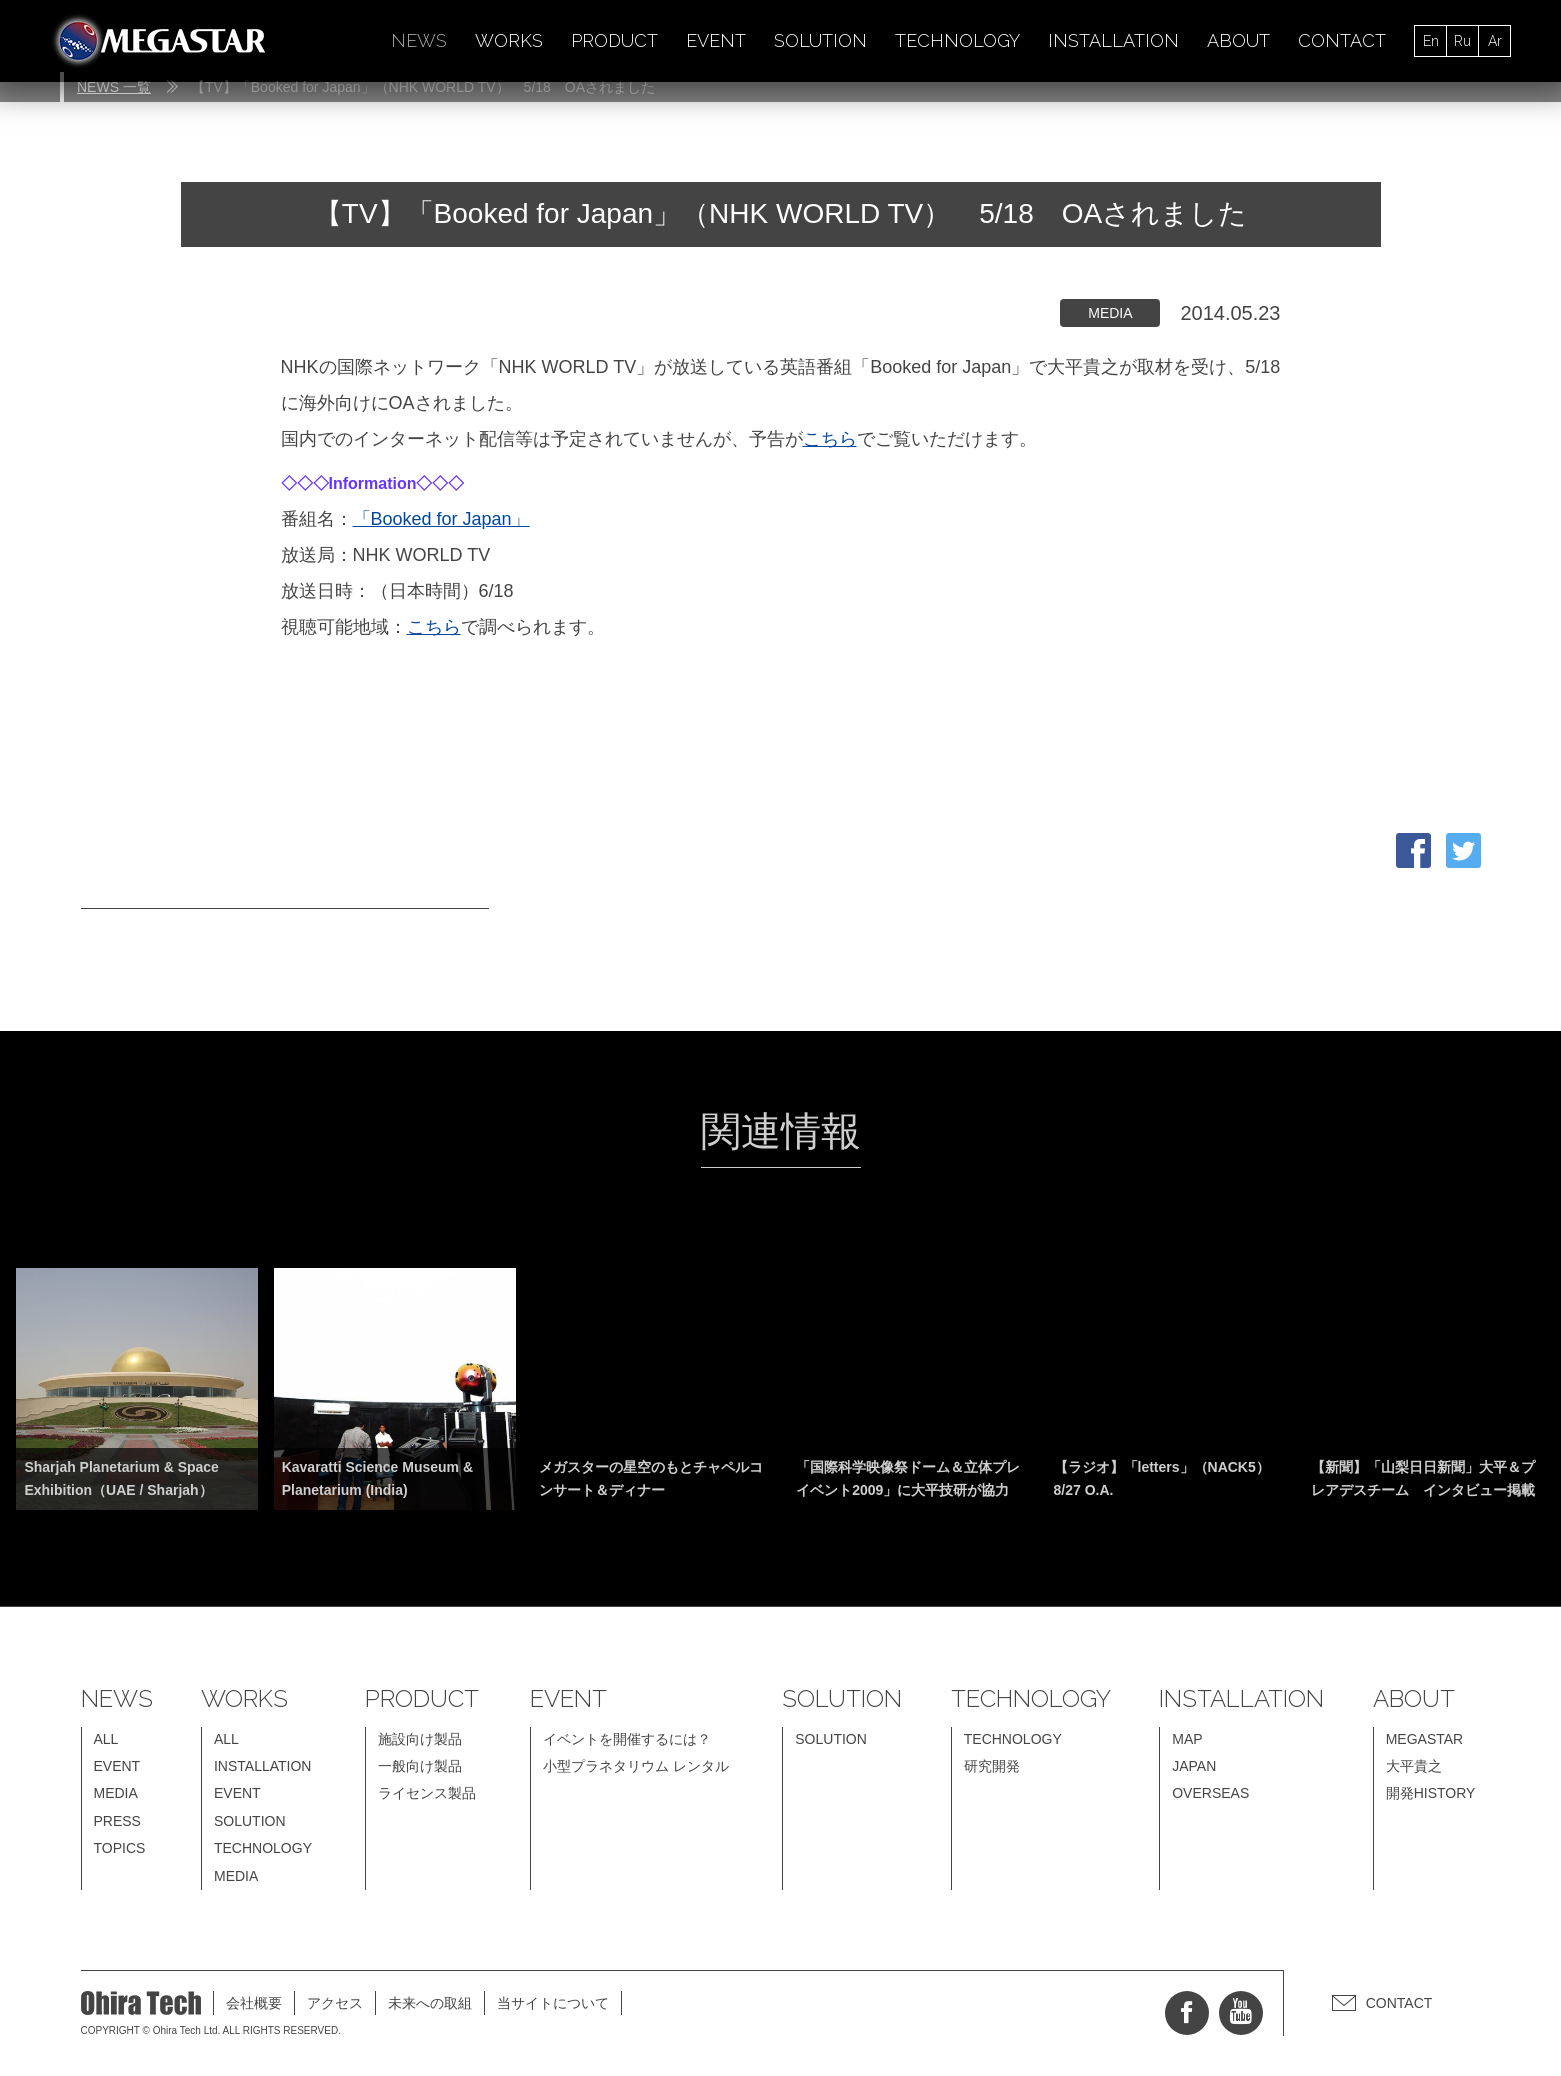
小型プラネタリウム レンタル (636, 1766)
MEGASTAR (1425, 1739)
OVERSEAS (1210, 1793)
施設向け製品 (420, 1739)
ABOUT (1238, 40)
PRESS (117, 1821)
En (1431, 41)
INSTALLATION (1113, 40)
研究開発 (992, 1766)
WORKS (509, 40)
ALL (106, 1739)
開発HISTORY (1431, 1793)
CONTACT (1342, 40)
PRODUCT (614, 40)
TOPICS (120, 1848)
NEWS (419, 40)
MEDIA (116, 1793)
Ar (1495, 41)
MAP (1187, 1739)
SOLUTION (820, 40)
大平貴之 (1414, 1766)
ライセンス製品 (427, 1793)
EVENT (716, 40)
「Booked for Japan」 (441, 519)
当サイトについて (553, 2003)
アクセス (335, 2003)
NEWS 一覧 (114, 87)
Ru (1462, 41)
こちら (830, 439)
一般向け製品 (420, 1766)
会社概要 (254, 2003)
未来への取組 (430, 2003)
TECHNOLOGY (957, 40)
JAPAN (1194, 1766)
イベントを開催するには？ (627, 1739)
